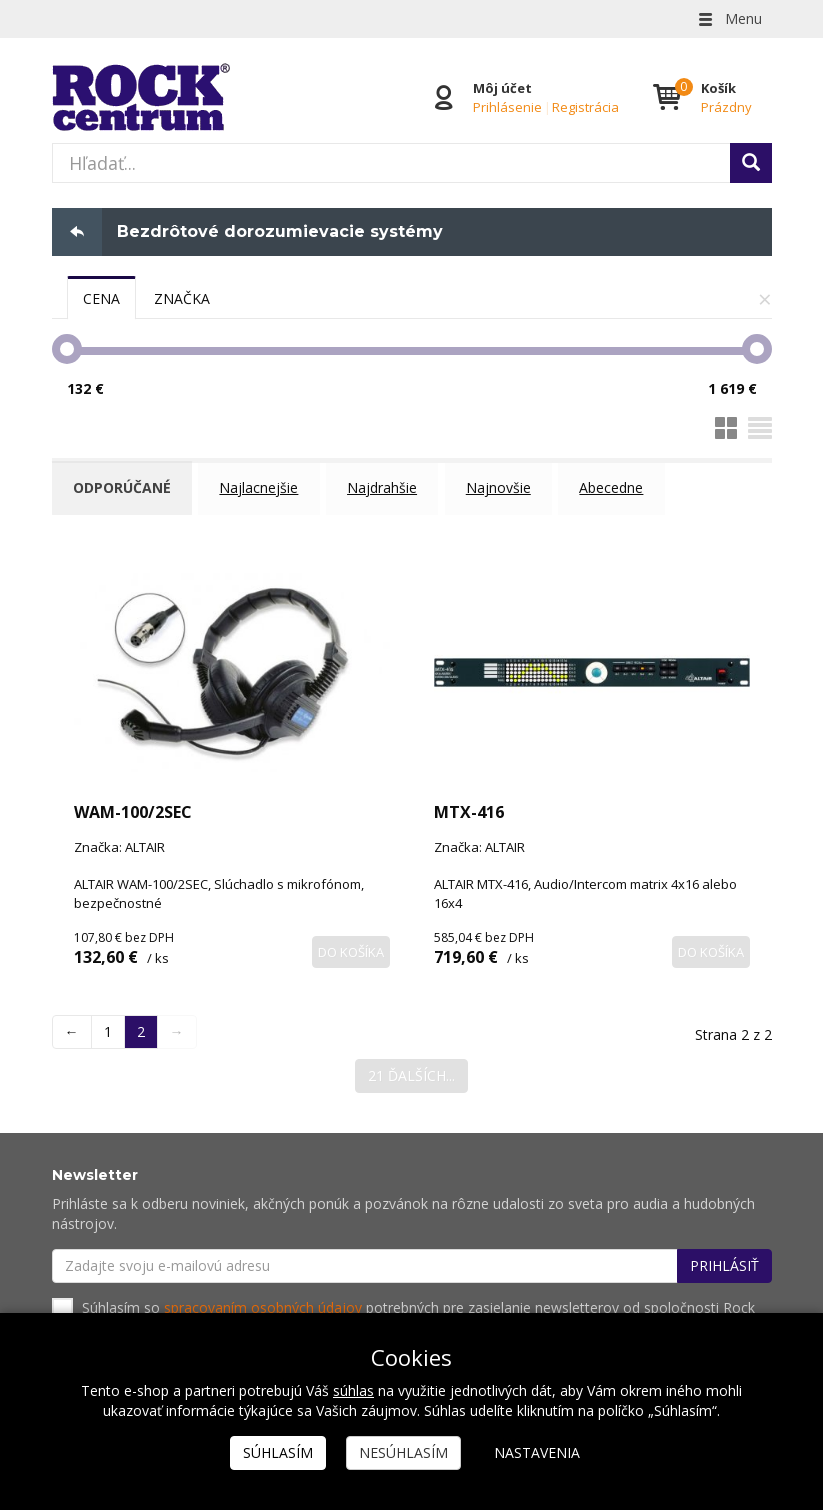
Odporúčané (124, 487)
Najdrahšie (387, 487)
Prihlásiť (724, 1260)
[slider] (67, 349)
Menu (729, 18)
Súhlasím (278, 1452)
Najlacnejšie (262, 487)
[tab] (101, 298)
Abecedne (619, 487)
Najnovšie (504, 487)
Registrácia (585, 107)
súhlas (353, 1390)
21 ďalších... (411, 1071)
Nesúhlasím (403, 1452)
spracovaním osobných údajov (263, 1302)
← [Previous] (72, 1027)
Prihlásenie (507, 107)
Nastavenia (537, 1452)
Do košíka (351, 947)
